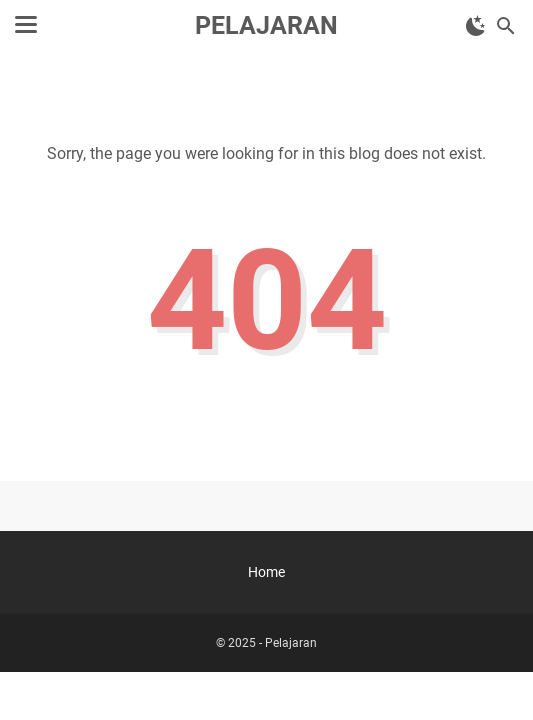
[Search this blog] (506, 26)
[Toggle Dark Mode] (476, 26)
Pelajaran (266, 25)
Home (266, 572)
